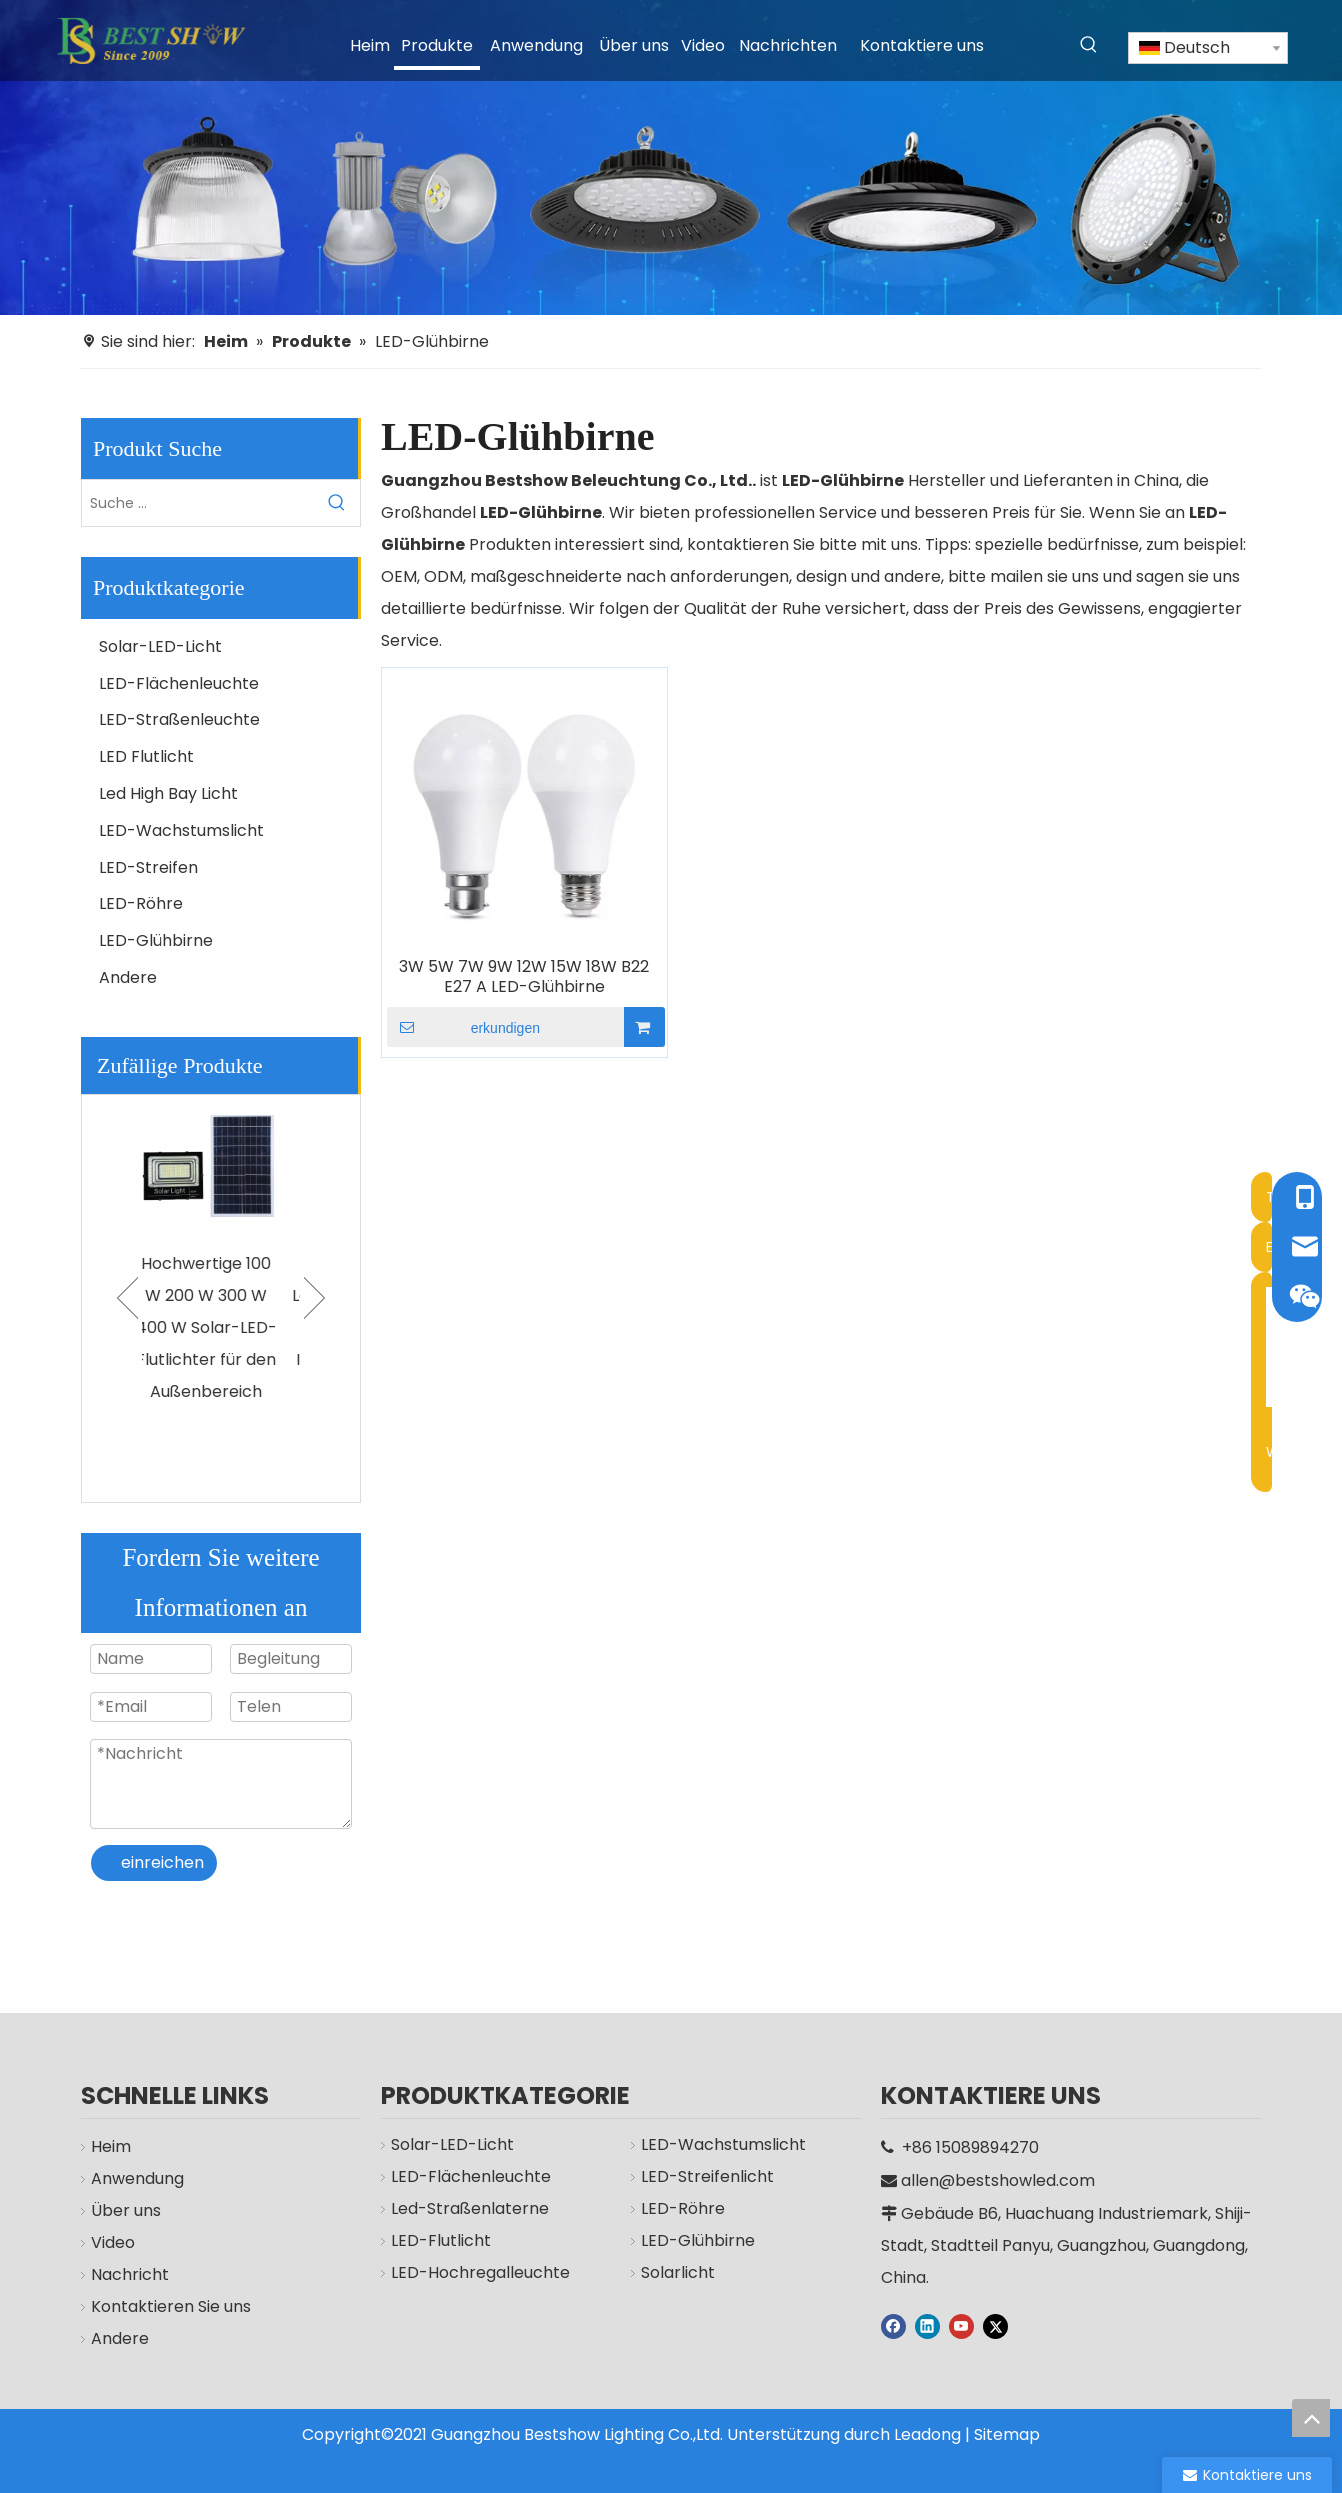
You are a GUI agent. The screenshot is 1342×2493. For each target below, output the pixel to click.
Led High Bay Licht (168, 793)
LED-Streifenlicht (697, 2201)
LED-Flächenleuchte (179, 683)
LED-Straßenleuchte (179, 719)
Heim (101, 2146)
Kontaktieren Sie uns (161, 2306)
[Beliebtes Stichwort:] (1089, 45)
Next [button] (314, 1298)
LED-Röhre (141, 903)
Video (103, 2242)
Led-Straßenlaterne (460, 2233)
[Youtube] (961, 2325)
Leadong (927, 2434)
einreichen (162, 1862)
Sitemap (1007, 2434)
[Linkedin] (927, 2325)
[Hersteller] (671, 157)
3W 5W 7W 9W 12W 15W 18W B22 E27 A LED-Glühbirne (524, 977)
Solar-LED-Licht (160, 646)
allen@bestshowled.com (998, 2180)
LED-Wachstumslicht (181, 830)
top (1311, 2418)
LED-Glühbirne (156, 940)
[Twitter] (995, 2325)
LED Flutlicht (146, 756)
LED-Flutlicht (431, 2265)
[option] (221, 1267)
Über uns (116, 2210)
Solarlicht (668, 2297)
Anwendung (127, 2178)
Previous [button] (127, 1298)
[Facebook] (893, 2325)
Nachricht (120, 2274)
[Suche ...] (198, 503)
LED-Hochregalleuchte (470, 2297)
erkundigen (463, 1027)
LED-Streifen (148, 867)
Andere (128, 977)
